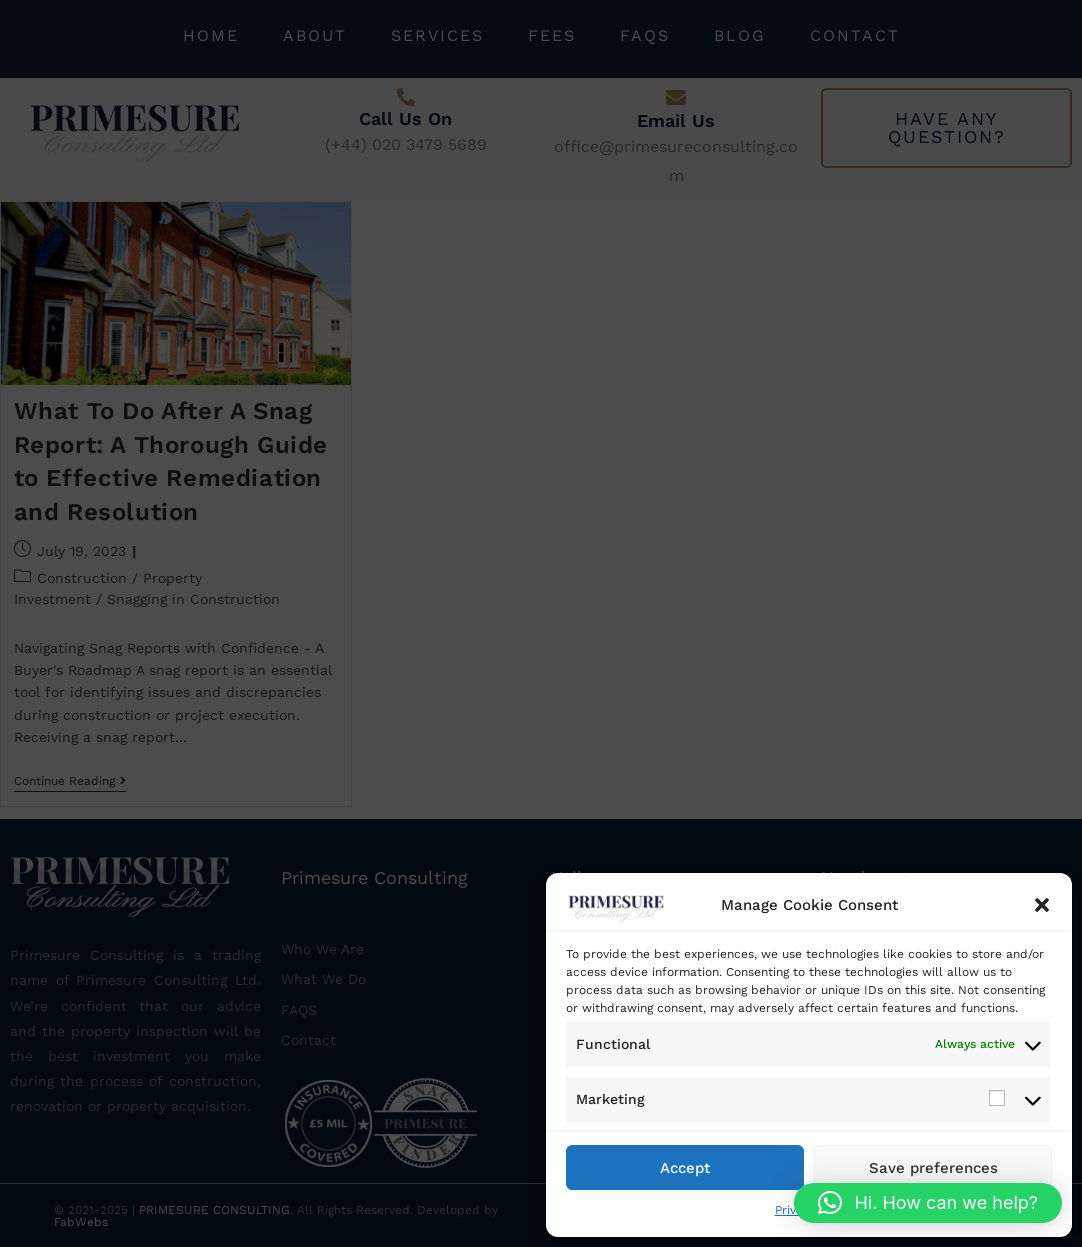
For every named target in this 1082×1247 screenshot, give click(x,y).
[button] (1042, 905)
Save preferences (933, 1168)
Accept (685, 1168)
